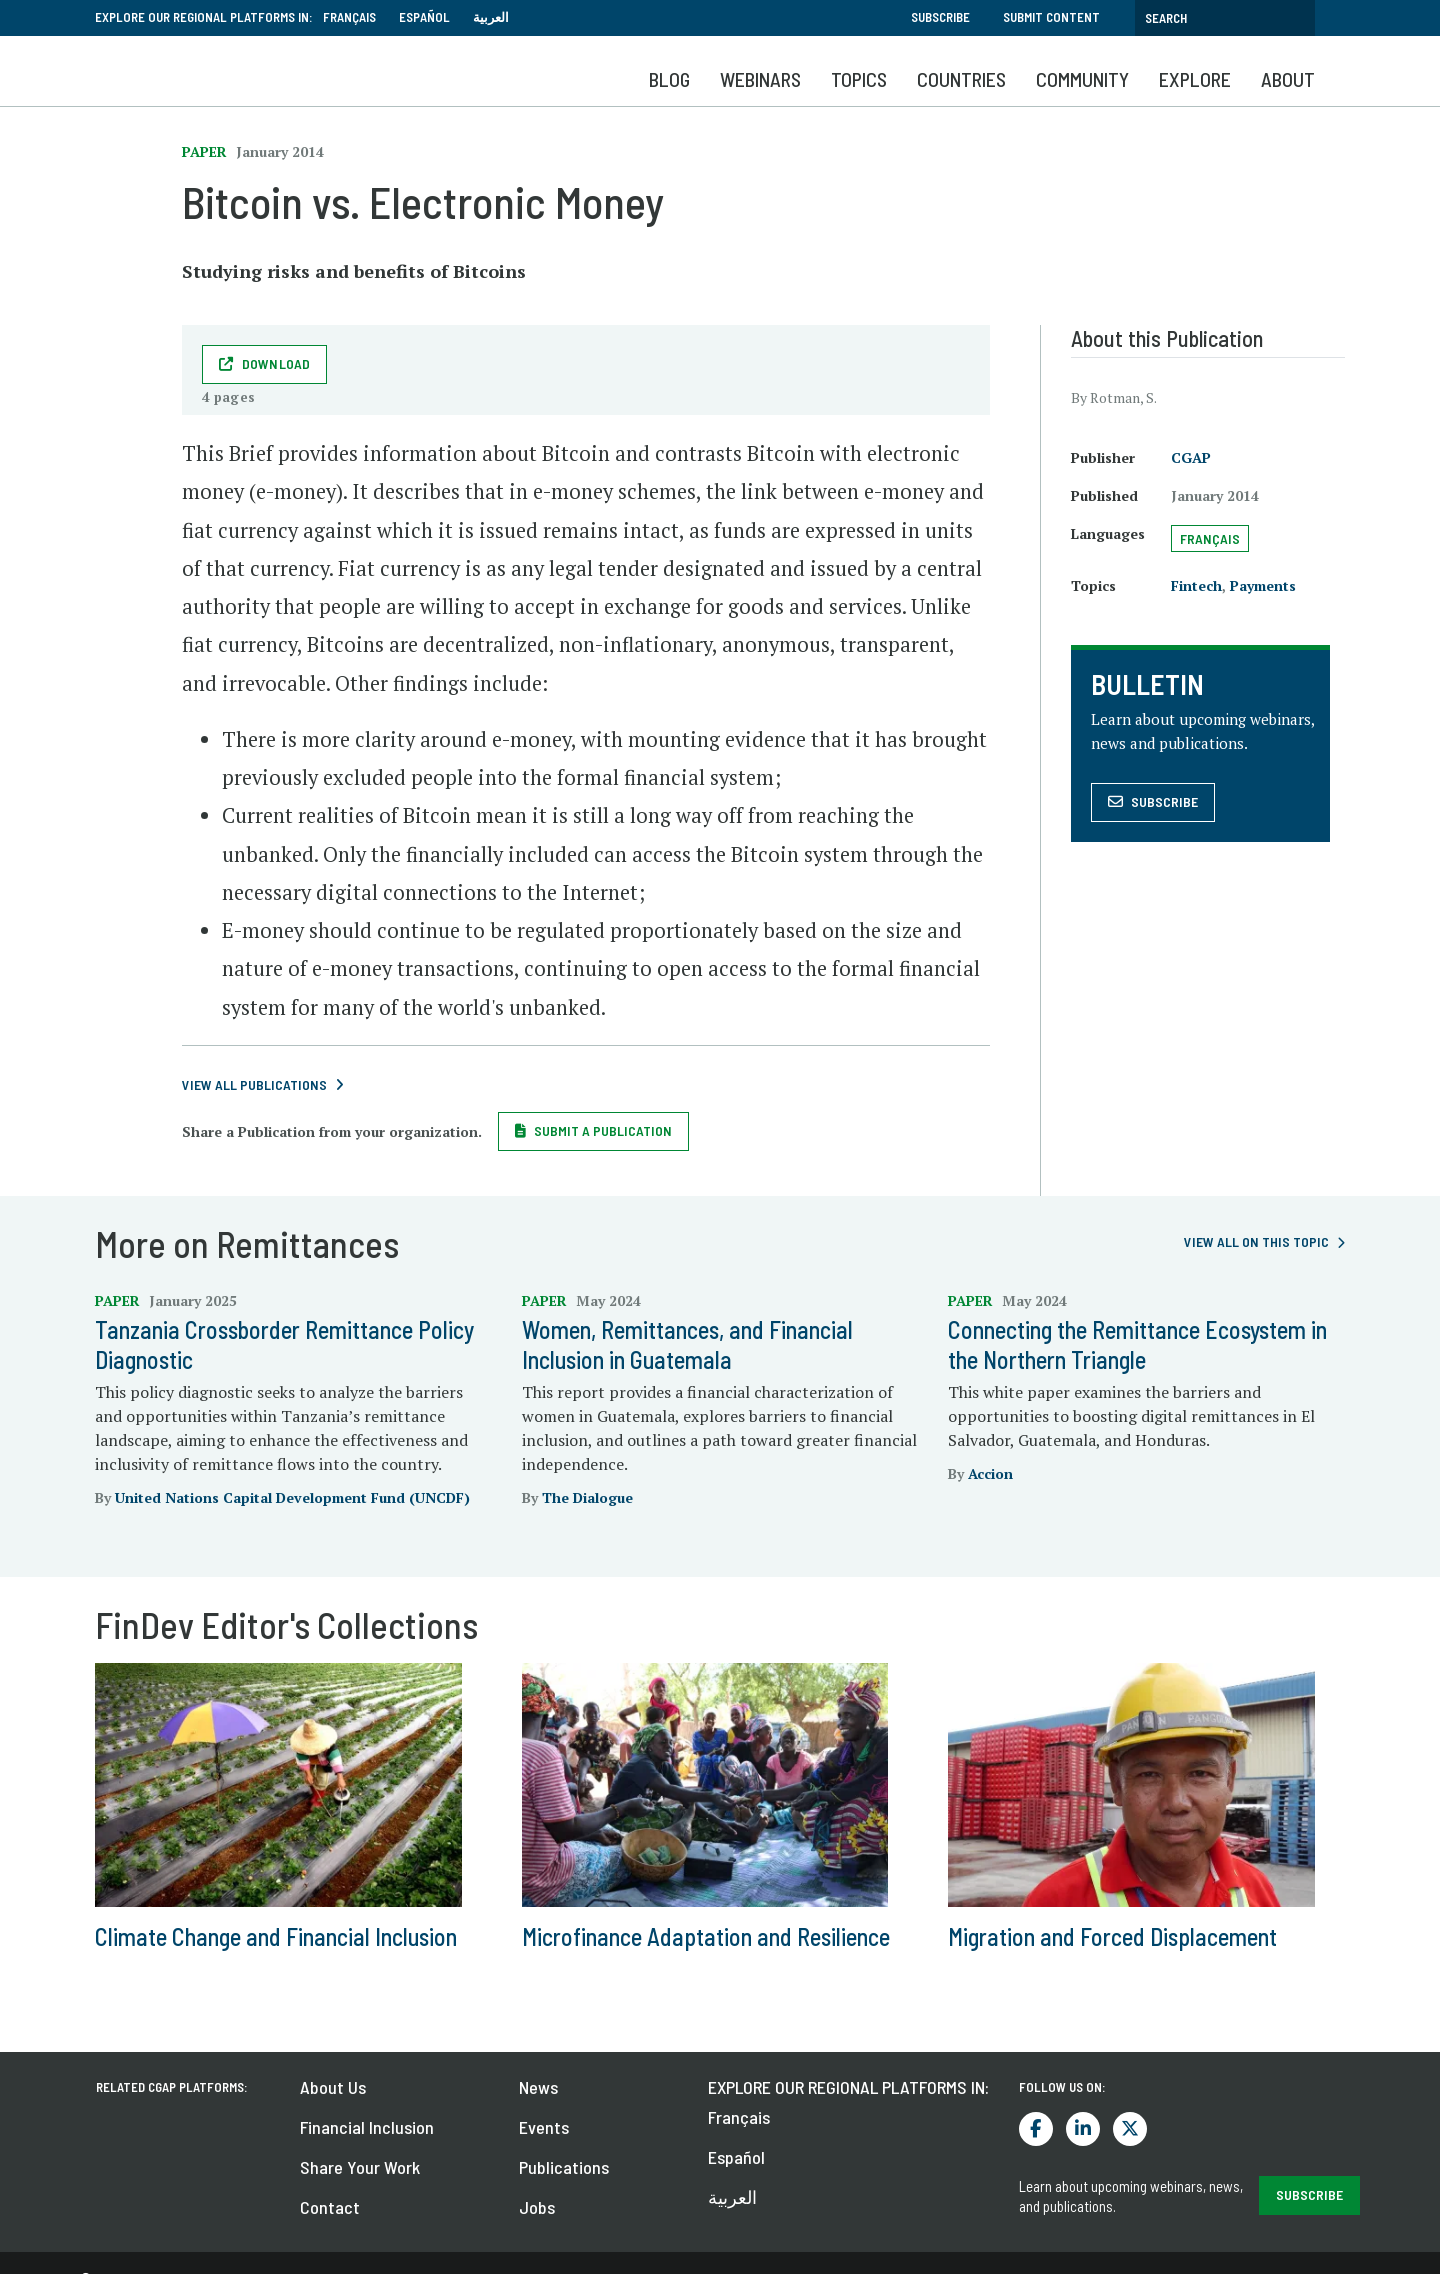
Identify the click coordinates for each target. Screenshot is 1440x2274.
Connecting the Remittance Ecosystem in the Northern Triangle (1137, 1344)
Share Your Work (360, 2167)
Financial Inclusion (367, 2127)
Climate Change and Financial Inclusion (276, 1936)
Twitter (1130, 2129)
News (538, 2087)
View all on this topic (1256, 1241)
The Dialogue (587, 1497)
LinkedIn (1083, 2129)
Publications (564, 2167)
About (1288, 79)
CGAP (1191, 457)
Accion (990, 1473)
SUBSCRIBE (1309, 2194)
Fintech (1196, 585)
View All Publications (254, 1084)
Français (349, 17)
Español (424, 17)
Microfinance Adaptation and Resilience (706, 1936)
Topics (859, 79)
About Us (333, 2087)
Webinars (760, 79)
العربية (491, 17)
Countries (961, 79)
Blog (669, 79)
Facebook (1036, 2129)
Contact (330, 2207)
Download (276, 363)
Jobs (537, 2207)
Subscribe (940, 17)
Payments (1263, 585)
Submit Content (1051, 17)
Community (1082, 79)
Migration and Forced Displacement (1112, 1936)
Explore (1195, 79)
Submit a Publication (603, 1130)
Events (544, 2127)
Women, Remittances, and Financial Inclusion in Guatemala (687, 1344)
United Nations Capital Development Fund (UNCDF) (292, 1497)
